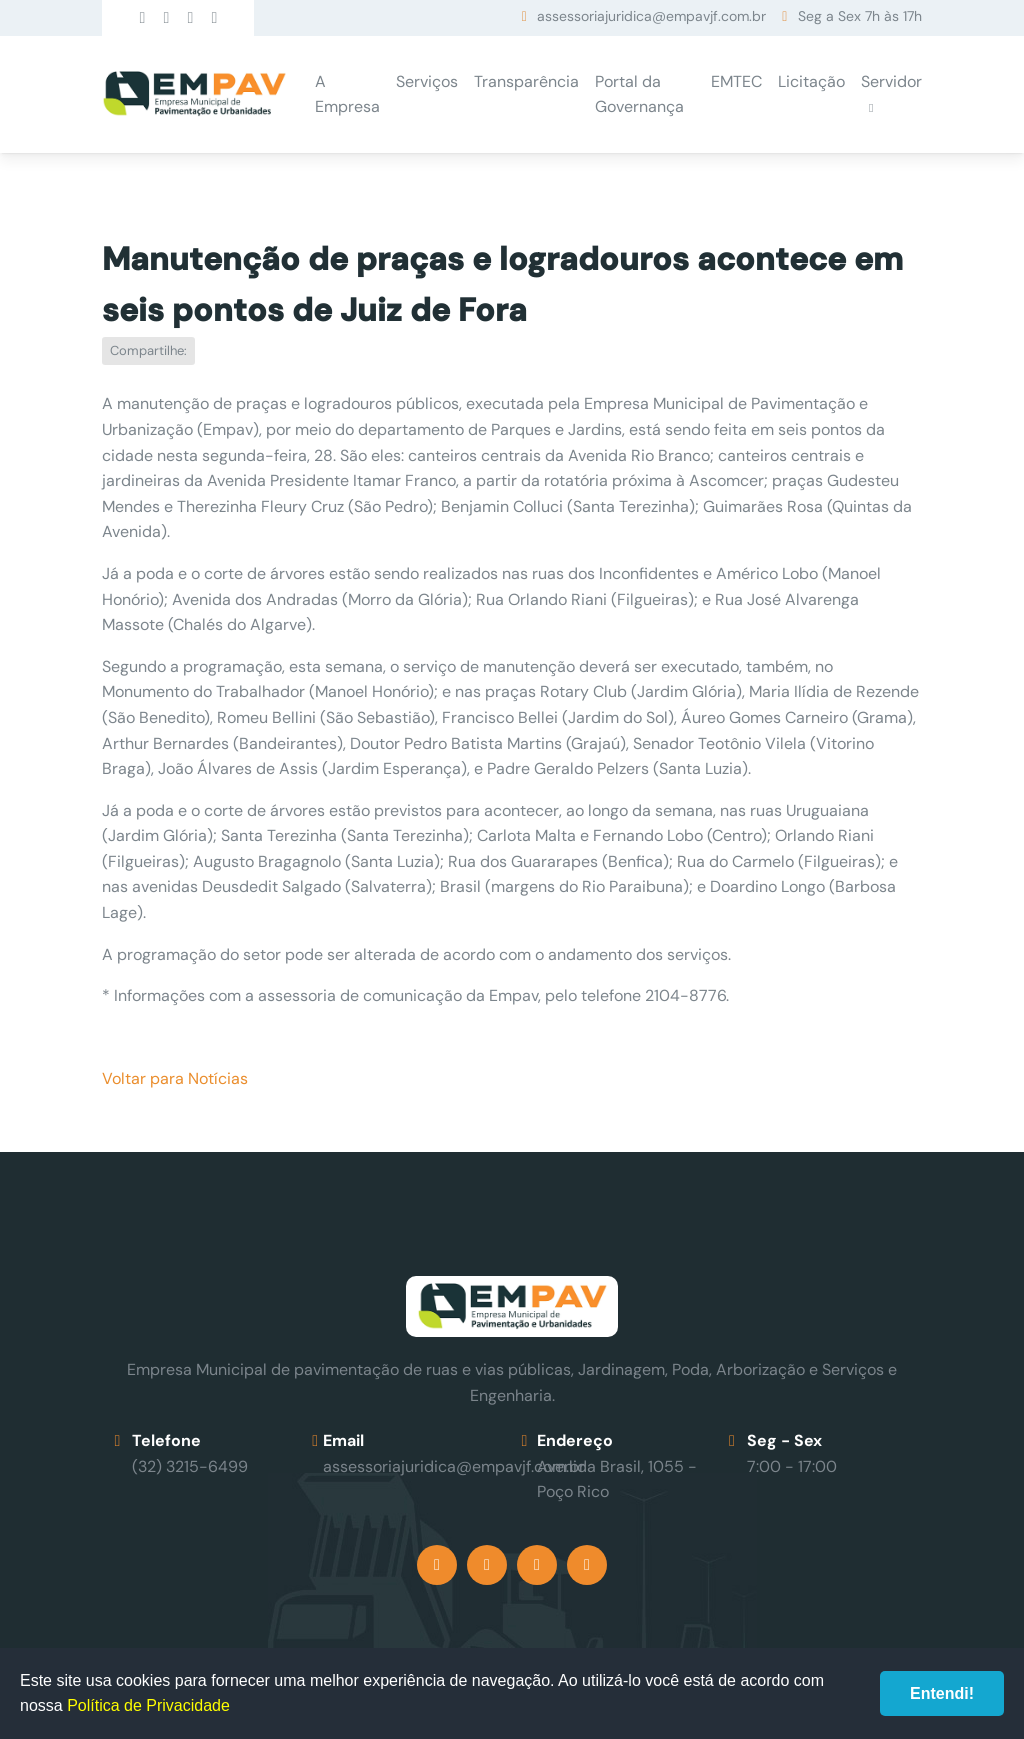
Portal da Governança (639, 94)
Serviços (427, 81)
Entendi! (942, 1693)
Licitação (811, 81)
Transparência (526, 81)
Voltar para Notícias (175, 1078)
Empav (194, 94)
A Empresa (347, 94)
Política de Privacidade (148, 1705)
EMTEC (736, 81)
